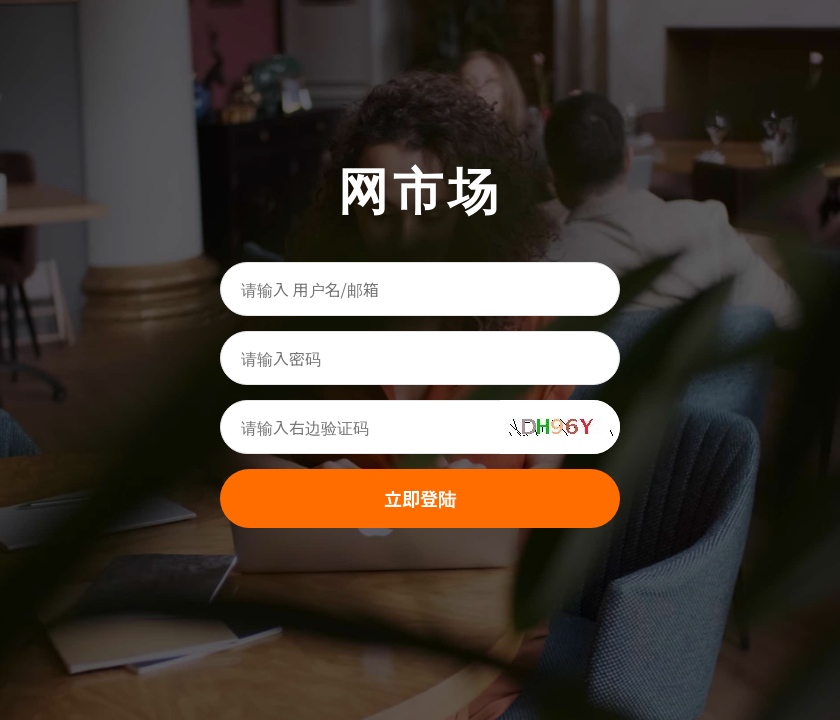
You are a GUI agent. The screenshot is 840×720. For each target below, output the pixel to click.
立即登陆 (420, 498)
